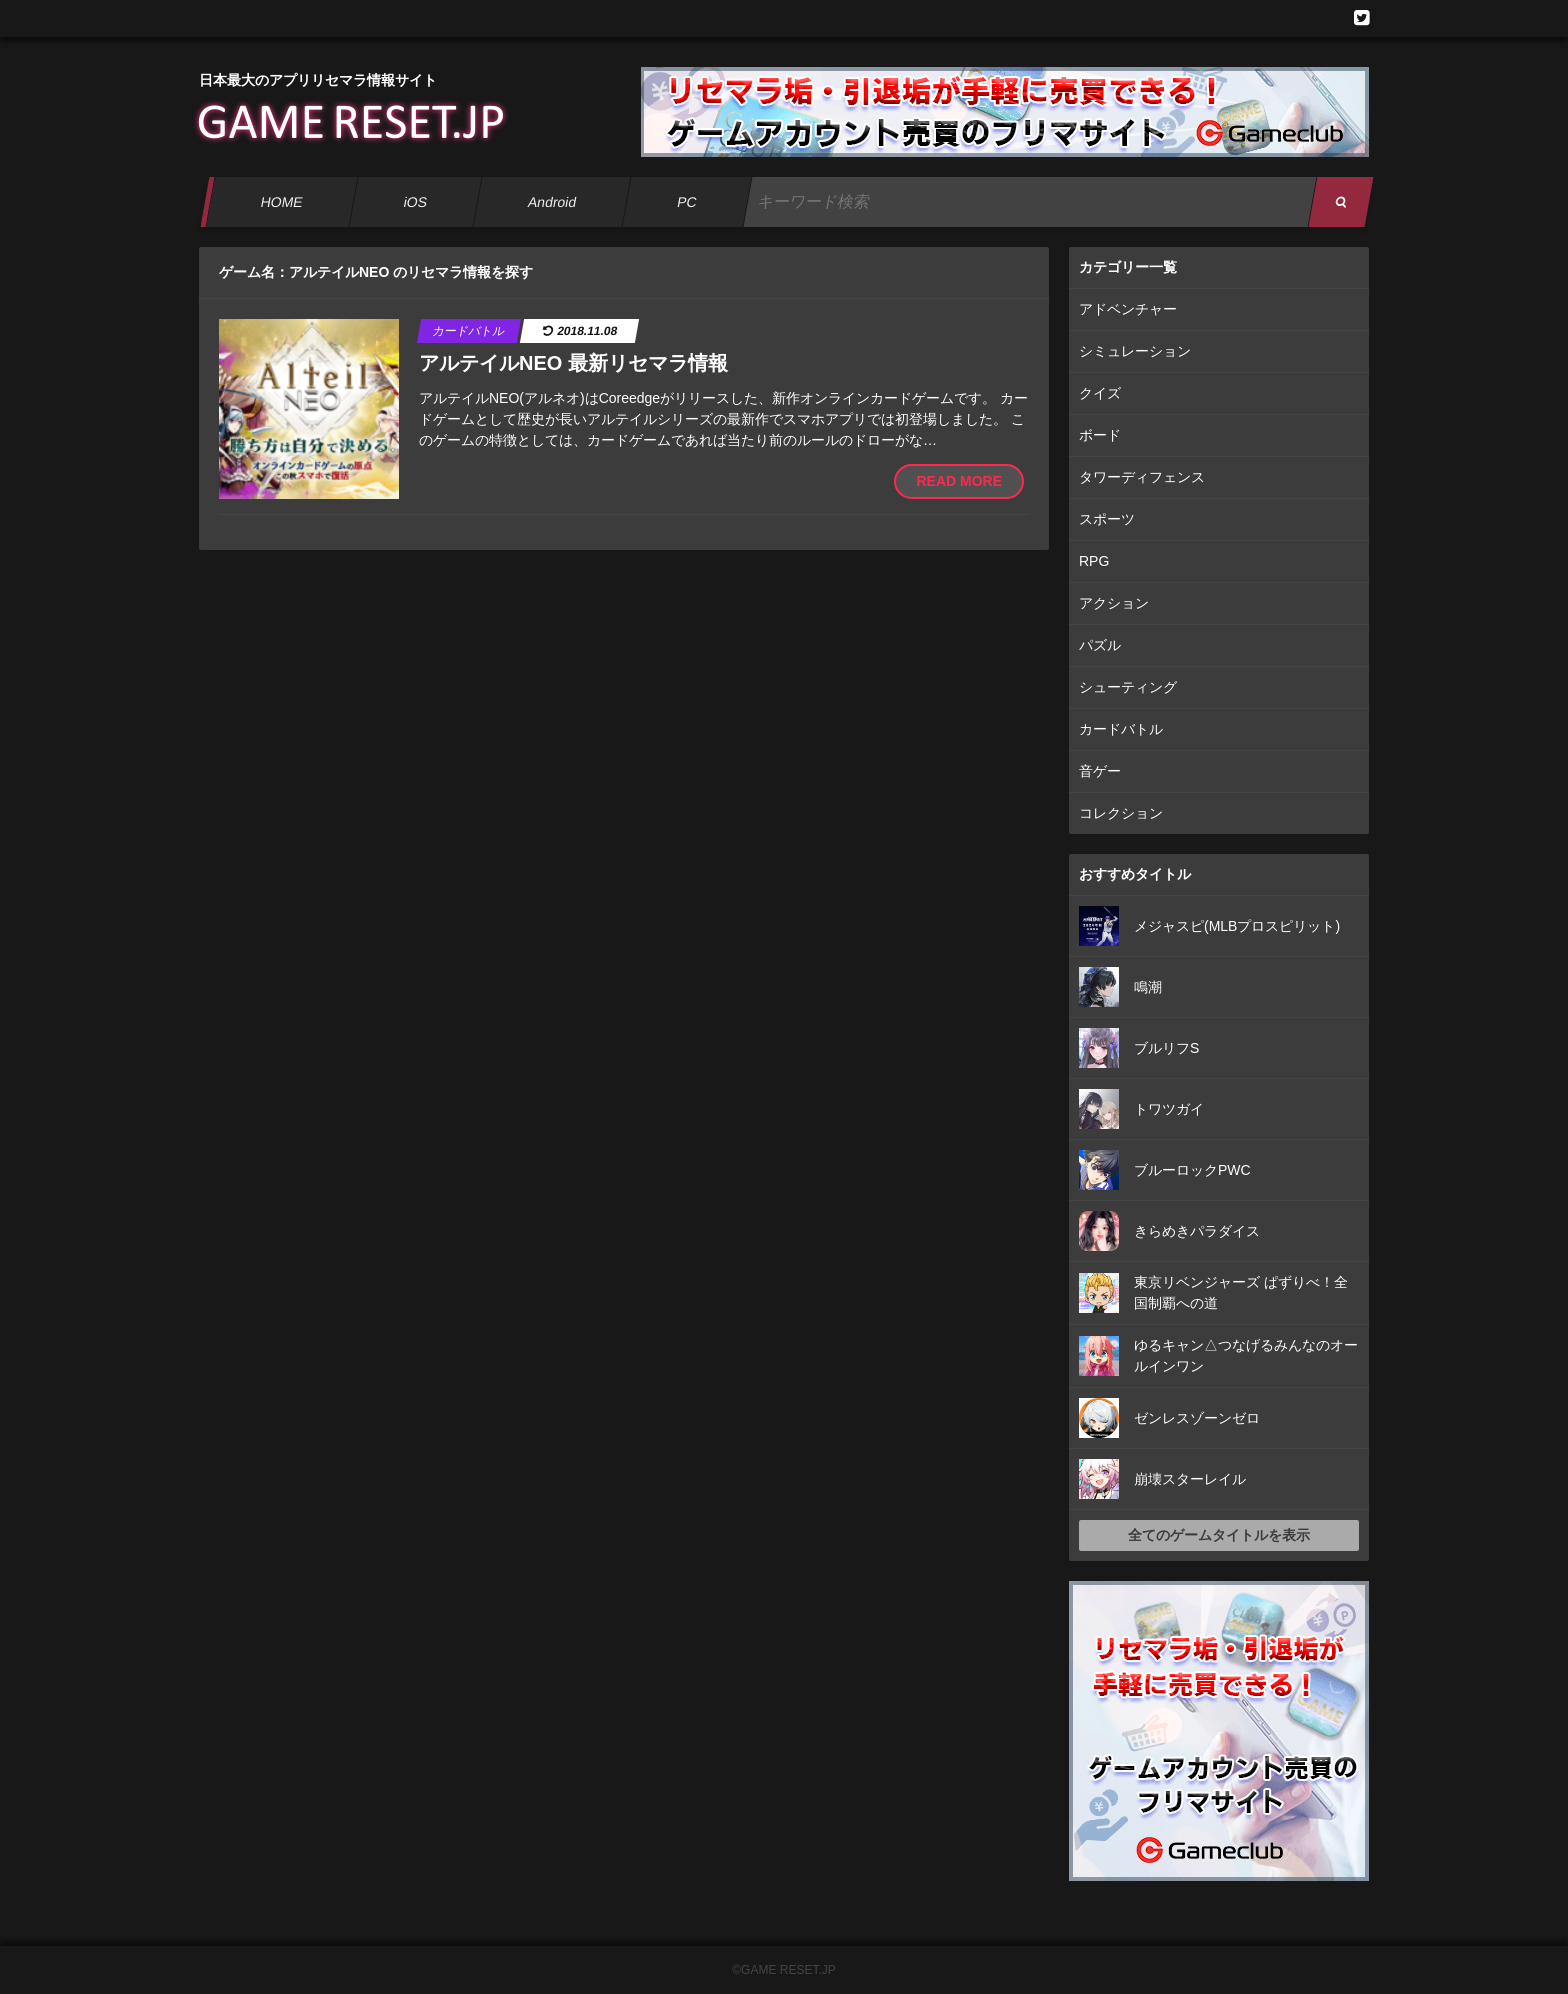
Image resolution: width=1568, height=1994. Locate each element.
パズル (1100, 645)
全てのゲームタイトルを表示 (1219, 1535)
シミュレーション (1135, 351)
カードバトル (1121, 729)
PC (687, 202)
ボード (1100, 435)
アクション (1114, 603)
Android (552, 202)
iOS (415, 202)
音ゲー (1100, 771)
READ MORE (959, 481)
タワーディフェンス (1142, 477)
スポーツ (1107, 519)
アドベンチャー (1128, 309)
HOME (281, 202)
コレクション (1121, 813)
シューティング (1128, 687)
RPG (1094, 561)
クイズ (1100, 393)
